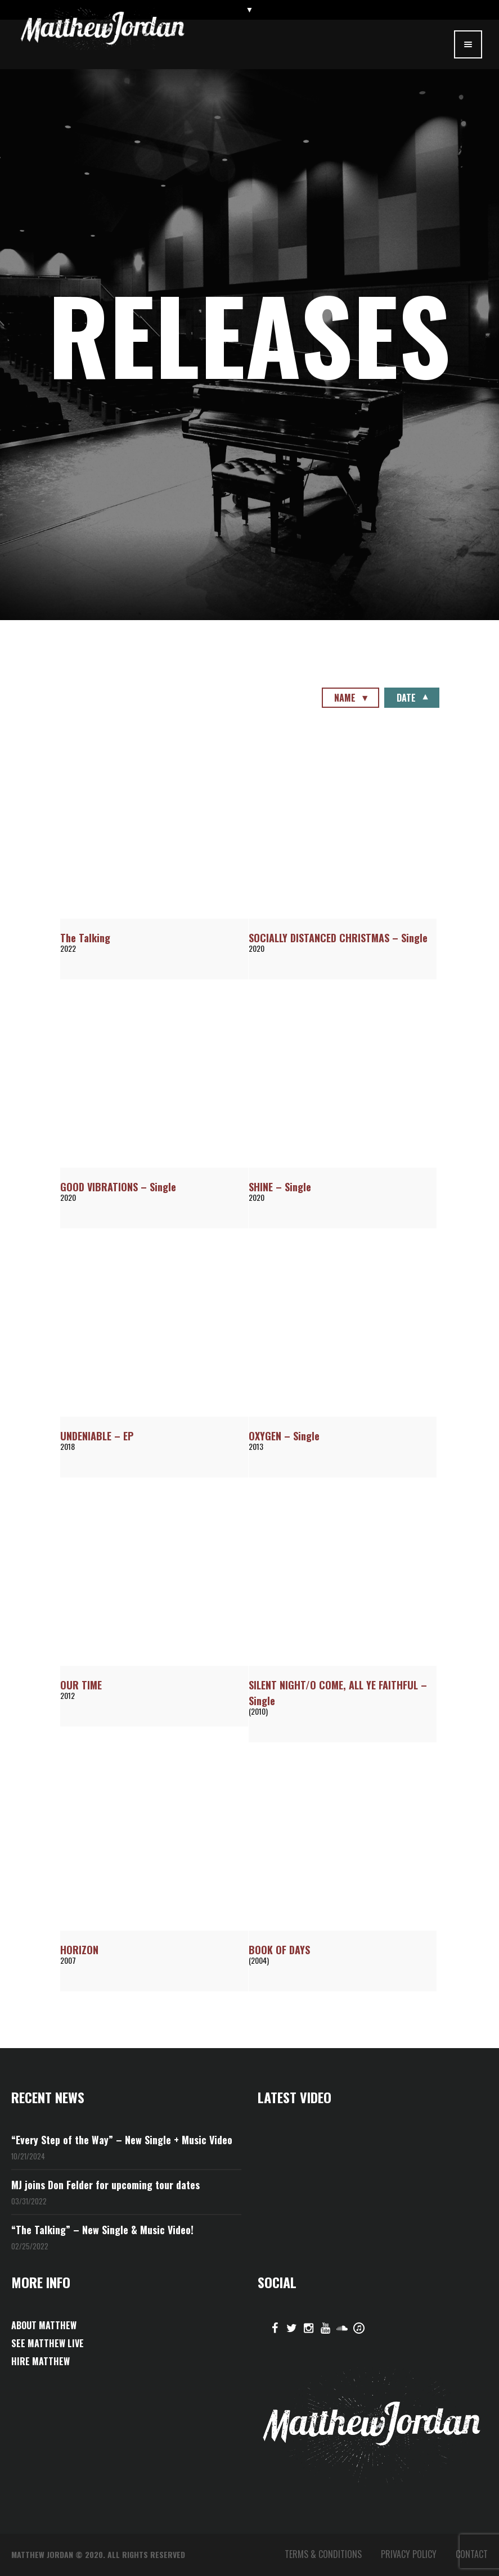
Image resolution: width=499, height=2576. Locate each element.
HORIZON (79, 1949)
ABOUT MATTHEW (44, 2325)
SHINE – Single (280, 1186)
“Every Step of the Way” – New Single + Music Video (121, 2139)
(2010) (258, 1711)
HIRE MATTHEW (40, 2361)
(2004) (259, 1960)
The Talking (85, 937)
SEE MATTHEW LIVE (47, 2343)
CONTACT (472, 2554)
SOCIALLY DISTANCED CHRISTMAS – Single (338, 937)
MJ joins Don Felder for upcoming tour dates (105, 2184)
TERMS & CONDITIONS (323, 2554)
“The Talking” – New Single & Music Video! (102, 2229)
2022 (68, 948)
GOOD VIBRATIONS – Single (118, 1186)
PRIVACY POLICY (409, 2554)
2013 (256, 1446)
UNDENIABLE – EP (96, 1436)
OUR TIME (81, 1685)
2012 (67, 1695)
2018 (67, 1446)
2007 (68, 1960)
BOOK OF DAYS (279, 1949)
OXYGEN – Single (284, 1436)
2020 (256, 948)
